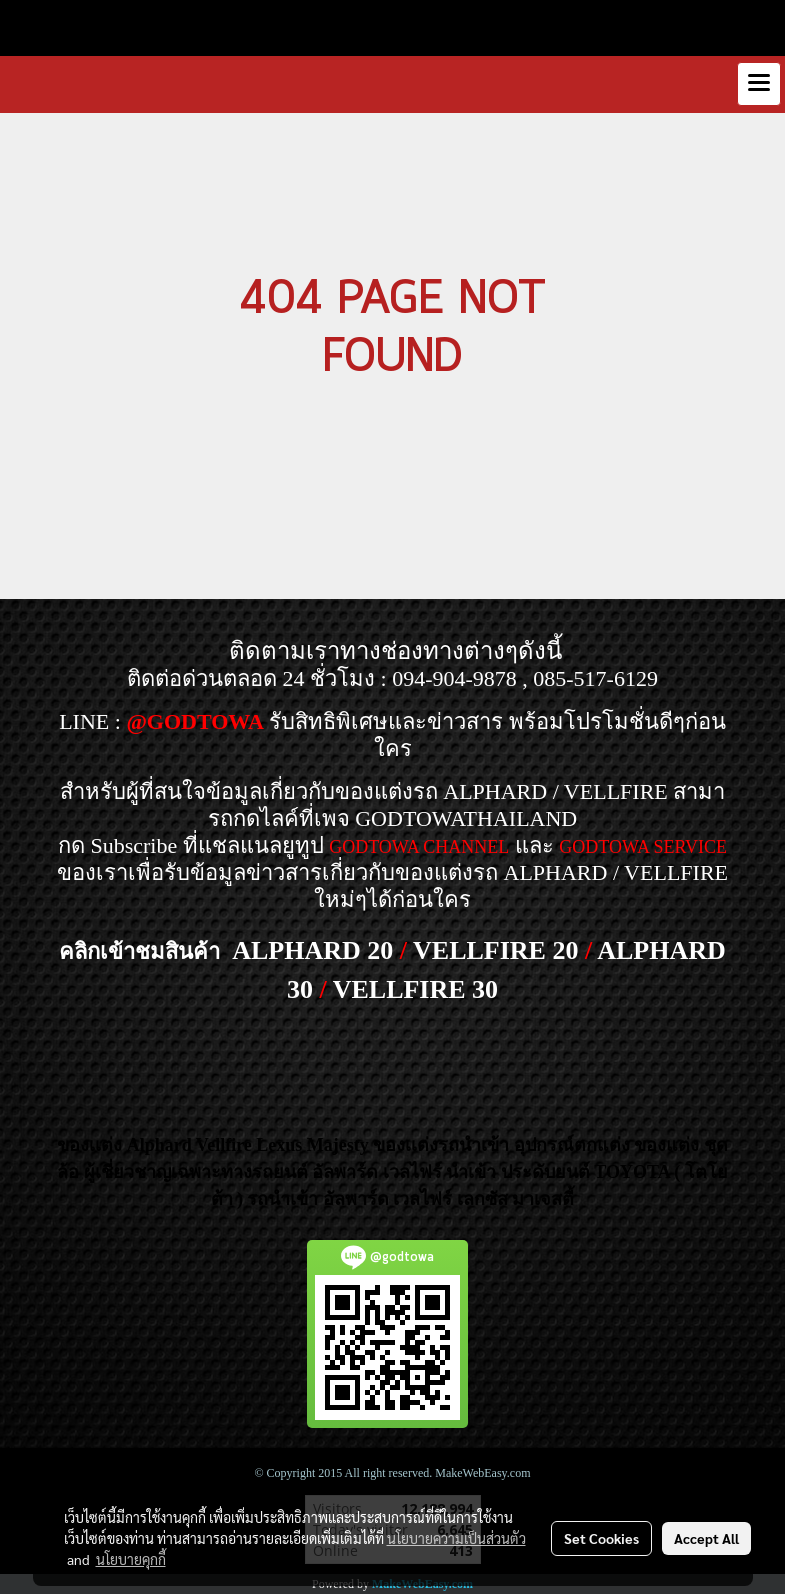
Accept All (706, 1538)
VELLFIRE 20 (495, 950)
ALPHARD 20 (312, 950)
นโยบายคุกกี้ (131, 1559)
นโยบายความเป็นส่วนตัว (456, 1538)
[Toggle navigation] (759, 84)
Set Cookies (601, 1538)
